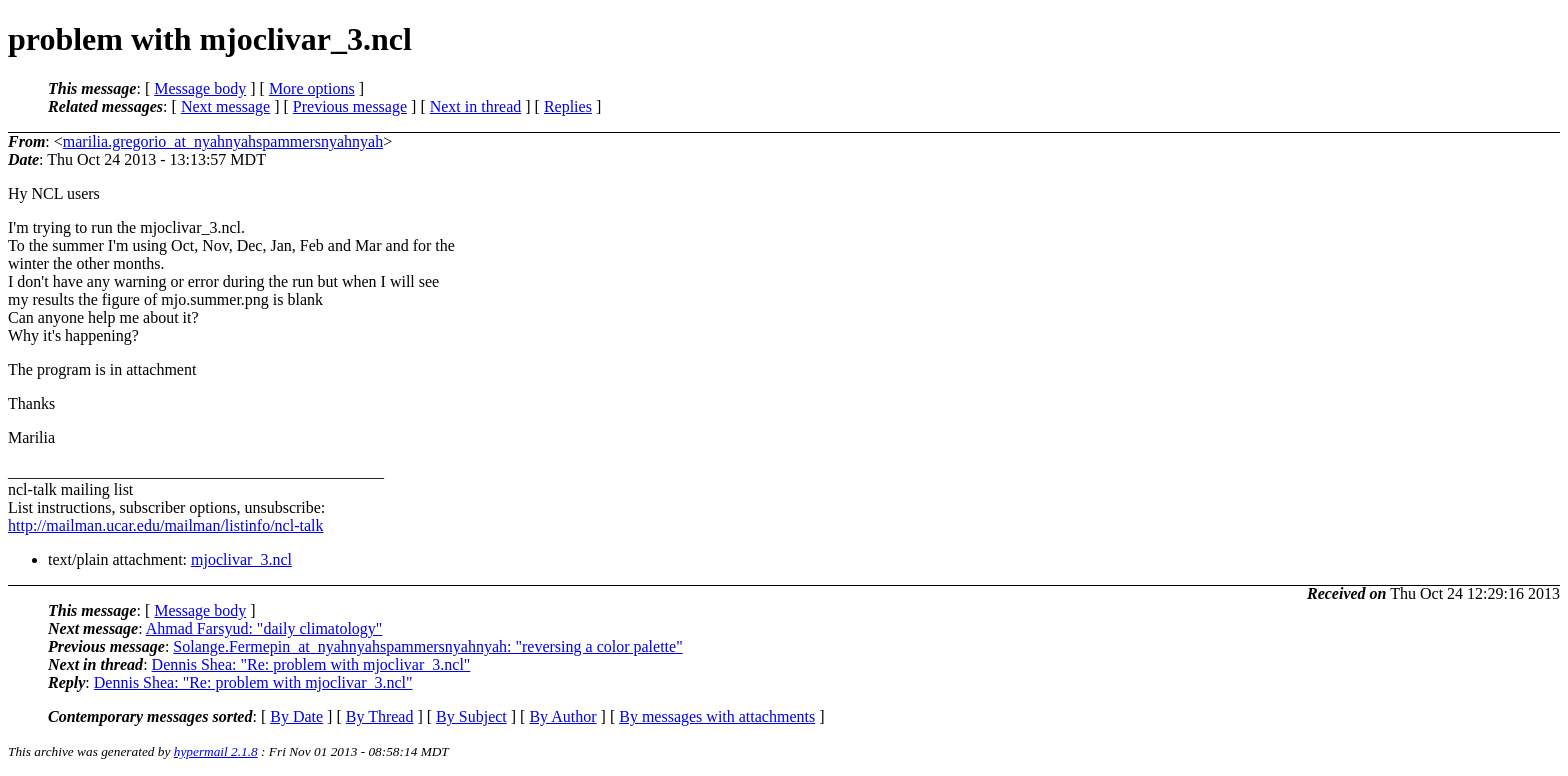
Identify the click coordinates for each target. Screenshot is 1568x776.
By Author (562, 716)
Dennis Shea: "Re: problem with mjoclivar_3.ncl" (311, 664)
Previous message (350, 106)
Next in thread (476, 106)
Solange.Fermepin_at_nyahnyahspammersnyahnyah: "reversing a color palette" (427, 646)
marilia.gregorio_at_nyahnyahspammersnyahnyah (223, 141)
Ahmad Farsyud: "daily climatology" (264, 628)
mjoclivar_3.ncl (241, 559)
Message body (200, 88)
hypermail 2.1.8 (216, 751)
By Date (296, 716)
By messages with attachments (717, 716)
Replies (568, 106)
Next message (225, 106)
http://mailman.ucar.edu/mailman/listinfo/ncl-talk (165, 525)
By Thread (380, 716)
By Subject (471, 716)
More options (312, 88)
